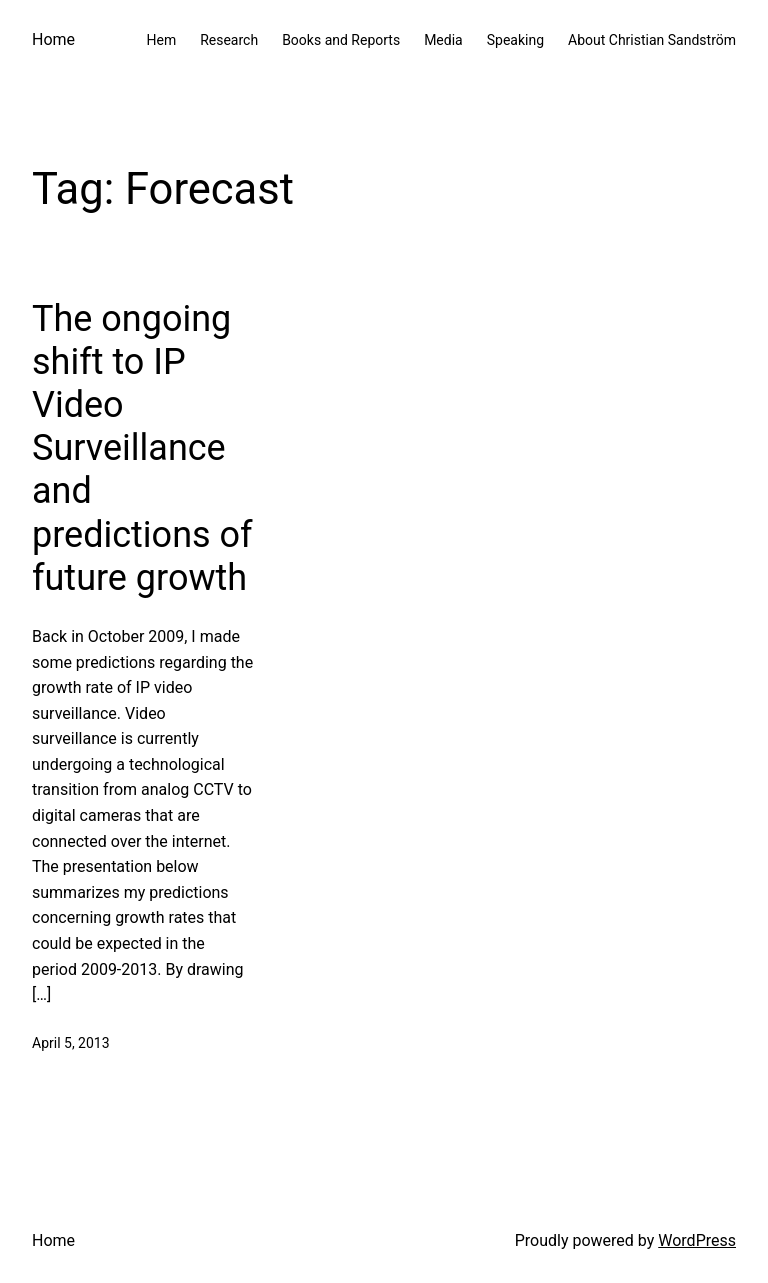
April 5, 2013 (71, 1043)
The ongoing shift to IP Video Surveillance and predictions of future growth (142, 448)
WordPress (697, 1240)
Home (53, 39)
